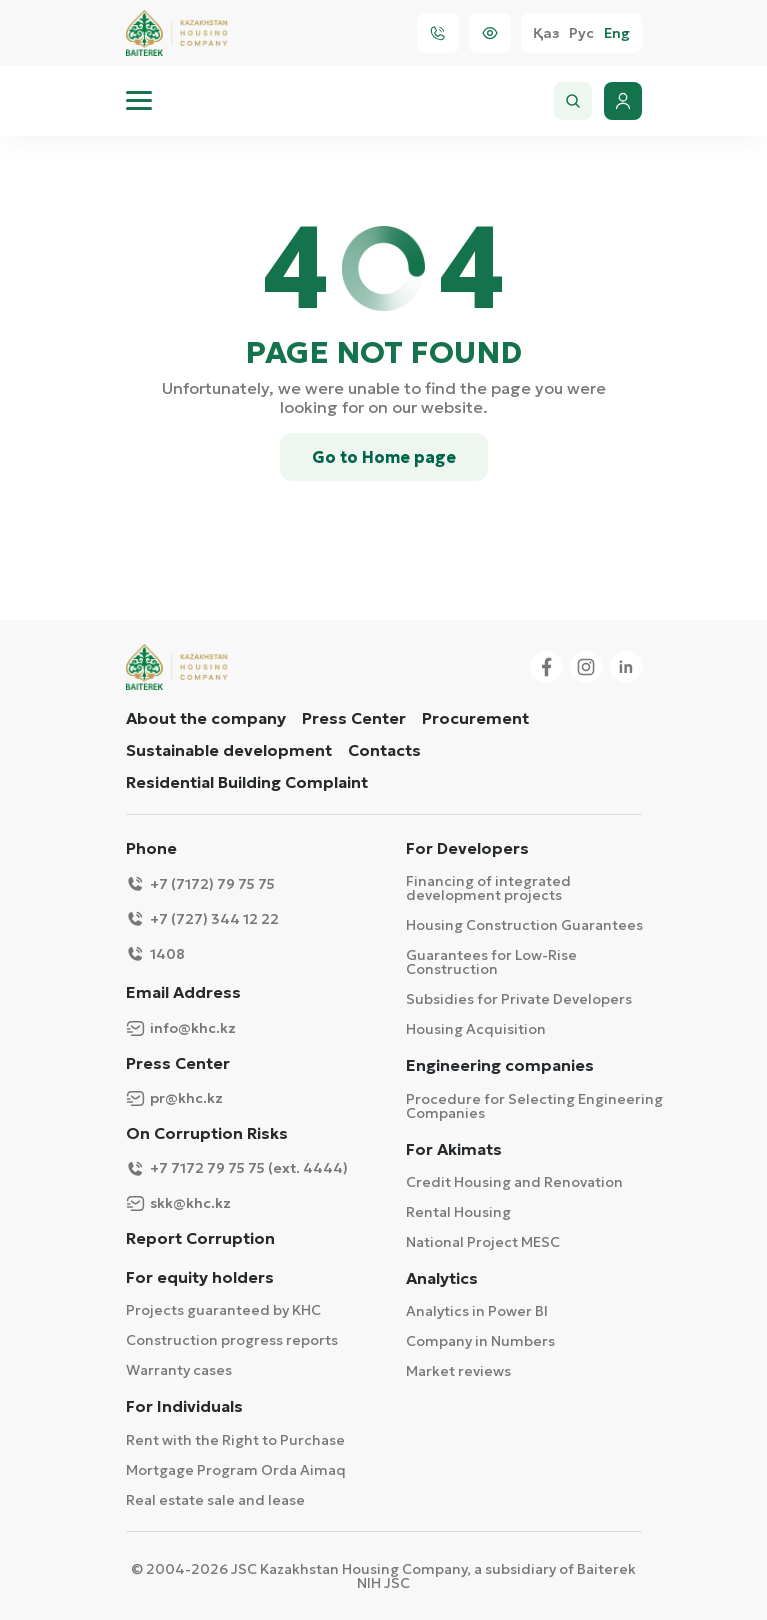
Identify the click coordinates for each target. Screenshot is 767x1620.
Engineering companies (500, 1065)
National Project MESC (483, 1242)
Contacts (384, 750)
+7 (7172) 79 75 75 (200, 883)
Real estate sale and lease (215, 1500)
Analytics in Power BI (477, 1311)
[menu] (139, 101)
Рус (581, 33)
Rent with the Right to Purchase (235, 1440)
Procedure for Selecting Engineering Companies (534, 1106)
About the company (206, 718)
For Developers (467, 848)
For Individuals (184, 1406)
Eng (617, 33)
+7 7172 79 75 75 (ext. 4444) (237, 1168)
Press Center (354, 718)
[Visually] (490, 33)
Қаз (546, 33)
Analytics (442, 1278)
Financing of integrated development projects (488, 888)
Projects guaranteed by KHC (223, 1310)
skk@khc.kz (178, 1203)
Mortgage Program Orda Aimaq (236, 1470)
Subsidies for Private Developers (519, 999)
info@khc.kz (181, 1028)
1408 (155, 953)
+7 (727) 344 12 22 (202, 918)
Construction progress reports (232, 1340)
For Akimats (454, 1149)
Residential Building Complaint (247, 782)
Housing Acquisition (476, 1029)
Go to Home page (384, 457)
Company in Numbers (480, 1341)
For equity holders (200, 1277)
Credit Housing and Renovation (514, 1182)
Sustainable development (229, 750)
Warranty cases (179, 1370)
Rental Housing (458, 1212)
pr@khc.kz (174, 1098)
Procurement (475, 718)
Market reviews (458, 1371)
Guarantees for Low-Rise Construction (491, 962)
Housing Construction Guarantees (524, 925)
